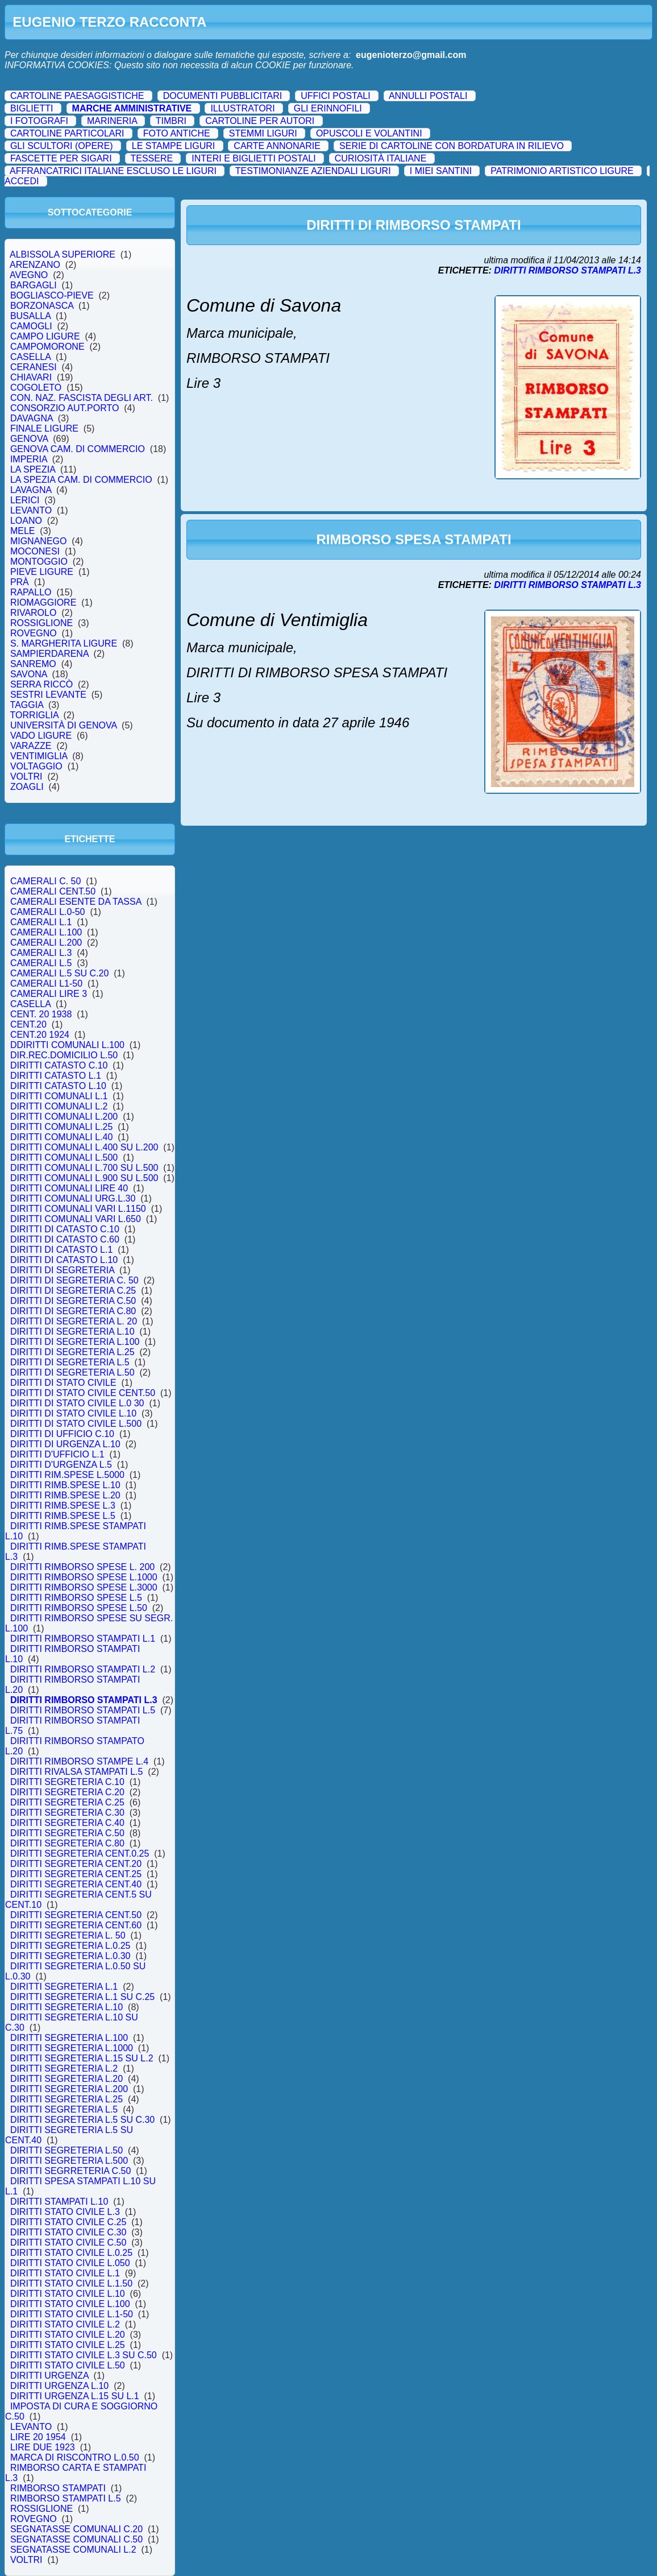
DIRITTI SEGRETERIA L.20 (66, 2079)
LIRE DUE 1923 (42, 2447)
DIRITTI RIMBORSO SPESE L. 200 (82, 1567)
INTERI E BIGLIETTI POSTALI (253, 158)
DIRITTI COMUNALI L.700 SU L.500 (84, 1168)
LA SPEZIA (32, 469)
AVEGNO (29, 275)
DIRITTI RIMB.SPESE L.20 (65, 1495)
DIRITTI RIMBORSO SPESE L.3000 (84, 1587)
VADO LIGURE (41, 735)
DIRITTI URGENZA (49, 2375)
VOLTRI (26, 776)
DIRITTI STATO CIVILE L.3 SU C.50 (83, 2355)
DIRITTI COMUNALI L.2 (59, 1106)
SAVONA (28, 674)
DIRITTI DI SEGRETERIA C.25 (73, 1290)
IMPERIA (28, 459)
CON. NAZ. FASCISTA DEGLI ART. (81, 398)
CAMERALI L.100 (46, 932)
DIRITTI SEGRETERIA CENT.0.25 (79, 1853)
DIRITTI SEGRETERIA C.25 (67, 1802)
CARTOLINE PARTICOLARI (67, 133)
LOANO (26, 520)
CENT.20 (28, 1024)
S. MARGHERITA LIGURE (63, 643)
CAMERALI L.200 (46, 942)
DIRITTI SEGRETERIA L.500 (69, 2160)
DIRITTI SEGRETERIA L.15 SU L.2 (81, 2058)
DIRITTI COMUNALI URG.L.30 (72, 1198)
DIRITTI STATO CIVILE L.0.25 (71, 2253)
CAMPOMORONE (47, 346)
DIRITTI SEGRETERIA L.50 (66, 2150)
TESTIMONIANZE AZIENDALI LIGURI (313, 171)
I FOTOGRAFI (39, 121)
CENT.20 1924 (39, 1034)
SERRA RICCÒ (41, 684)
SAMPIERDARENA (49, 654)
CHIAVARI (31, 377)
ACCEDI (22, 181)
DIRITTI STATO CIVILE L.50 (67, 2365)
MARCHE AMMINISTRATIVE (132, 108)
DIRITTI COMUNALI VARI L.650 (75, 1219)
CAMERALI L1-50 (46, 983)
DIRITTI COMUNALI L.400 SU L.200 (84, 1147)
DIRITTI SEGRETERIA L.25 (66, 2099)
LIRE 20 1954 (38, 2437)
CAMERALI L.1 (41, 922)
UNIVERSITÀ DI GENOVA (63, 725)
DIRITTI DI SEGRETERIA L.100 (74, 1342)
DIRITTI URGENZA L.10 (59, 2386)
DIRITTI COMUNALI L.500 (64, 1157)
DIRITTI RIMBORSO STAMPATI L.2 (82, 1669)
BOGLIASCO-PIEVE (52, 295)
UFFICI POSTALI (335, 96)
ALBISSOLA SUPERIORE (62, 254)
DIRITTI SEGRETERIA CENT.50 (76, 1915)
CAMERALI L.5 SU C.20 (59, 973)
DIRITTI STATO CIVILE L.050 (70, 2263)
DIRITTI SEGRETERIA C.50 (67, 1833)
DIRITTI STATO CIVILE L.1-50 (71, 2314)
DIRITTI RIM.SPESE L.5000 (67, 1475)
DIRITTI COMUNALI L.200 (64, 1116)
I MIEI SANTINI (441, 171)
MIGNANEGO (38, 541)
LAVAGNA (30, 490)
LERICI (24, 500)
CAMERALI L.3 (41, 953)
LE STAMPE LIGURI (173, 146)
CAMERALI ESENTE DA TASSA (75, 901)
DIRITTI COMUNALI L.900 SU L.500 (84, 1178)
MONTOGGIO (39, 561)
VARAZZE (30, 746)
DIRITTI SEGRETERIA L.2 (64, 2068)
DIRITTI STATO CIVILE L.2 (65, 2324)
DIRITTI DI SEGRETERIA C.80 (73, 1311)
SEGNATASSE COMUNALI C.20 (76, 2529)
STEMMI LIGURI (263, 133)
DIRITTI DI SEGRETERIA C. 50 (74, 1280)
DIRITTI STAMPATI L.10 (59, 2201)
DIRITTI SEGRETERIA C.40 (67, 1823)
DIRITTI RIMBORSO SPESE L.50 (78, 1608)
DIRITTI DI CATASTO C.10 (64, 1229)
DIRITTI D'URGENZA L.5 (61, 1464)
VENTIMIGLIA (38, 756)
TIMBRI (171, 121)
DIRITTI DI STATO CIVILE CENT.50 (82, 1393)
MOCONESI (35, 551)
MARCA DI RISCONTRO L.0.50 (74, 2457)
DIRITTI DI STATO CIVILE (63, 1383)
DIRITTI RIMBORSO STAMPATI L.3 (83, 1700)
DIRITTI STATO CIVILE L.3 (65, 2212)
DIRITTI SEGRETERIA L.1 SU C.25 (82, 1997)
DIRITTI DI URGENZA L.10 (65, 1444)
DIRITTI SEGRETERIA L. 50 (68, 1935)
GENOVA (29, 439)
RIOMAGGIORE (43, 602)
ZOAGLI (26, 787)
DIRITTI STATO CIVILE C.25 (68, 2222)
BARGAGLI (33, 285)
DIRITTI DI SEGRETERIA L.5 (70, 1362)
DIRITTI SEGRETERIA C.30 (67, 1812)
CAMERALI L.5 (41, 963)
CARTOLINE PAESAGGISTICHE (77, 96)
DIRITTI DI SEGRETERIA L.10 (72, 1331)
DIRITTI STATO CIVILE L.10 (67, 2293)
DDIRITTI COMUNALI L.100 (67, 1045)
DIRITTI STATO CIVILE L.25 (67, 2345)
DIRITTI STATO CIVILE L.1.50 (71, 2283)
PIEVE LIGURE (41, 572)
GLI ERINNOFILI (328, 108)
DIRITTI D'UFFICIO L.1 (57, 1454)
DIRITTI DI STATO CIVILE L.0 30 (77, 1403)
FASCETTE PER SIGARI (61, 158)
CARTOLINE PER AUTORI (259, 121)
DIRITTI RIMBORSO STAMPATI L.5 (82, 1710)
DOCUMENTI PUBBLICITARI (222, 96)
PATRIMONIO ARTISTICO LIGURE (562, 171)
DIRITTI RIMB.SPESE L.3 (62, 1505)
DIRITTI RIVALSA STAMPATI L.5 (76, 1771)
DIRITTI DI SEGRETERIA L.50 (72, 1372)
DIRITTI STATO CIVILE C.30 (68, 2232)
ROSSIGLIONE (41, 623)
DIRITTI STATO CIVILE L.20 (67, 2334)
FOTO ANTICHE (176, 133)
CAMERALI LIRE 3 (48, 994)
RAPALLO (30, 592)
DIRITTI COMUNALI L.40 (61, 1137)
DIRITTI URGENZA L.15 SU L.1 (74, 2396)
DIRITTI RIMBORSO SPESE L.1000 (84, 1577)
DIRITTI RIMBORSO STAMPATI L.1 (82, 1638)
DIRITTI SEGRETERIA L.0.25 (70, 1945)
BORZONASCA (41, 305)
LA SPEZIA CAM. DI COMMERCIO (81, 479)
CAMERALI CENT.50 (53, 891)
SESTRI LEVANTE (48, 694)
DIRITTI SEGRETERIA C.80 (67, 1843)
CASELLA (30, 357)
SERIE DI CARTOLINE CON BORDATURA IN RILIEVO (451, 146)
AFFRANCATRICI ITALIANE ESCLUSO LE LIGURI (113, 171)
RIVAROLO (33, 613)
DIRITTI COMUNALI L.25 (61, 1127)
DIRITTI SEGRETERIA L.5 (64, 2109)
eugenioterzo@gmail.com (411, 55)
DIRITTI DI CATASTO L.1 (61, 1249)
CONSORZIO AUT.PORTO (64, 408)
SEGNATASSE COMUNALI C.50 (76, 2539)
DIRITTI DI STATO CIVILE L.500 (76, 1423)
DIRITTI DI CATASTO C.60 (64, 1239)
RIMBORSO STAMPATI (58, 2488)
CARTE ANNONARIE (277, 146)
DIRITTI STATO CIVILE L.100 (70, 2304)
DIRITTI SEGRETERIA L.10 (66, 2007)
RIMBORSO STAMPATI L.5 (65, 2498)
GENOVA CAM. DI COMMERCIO (77, 449)
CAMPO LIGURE (45, 336)
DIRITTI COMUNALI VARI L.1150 (78, 1209)
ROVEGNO (33, 633)
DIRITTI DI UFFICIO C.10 (62, 1434)
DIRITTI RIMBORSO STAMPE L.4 (79, 1761)
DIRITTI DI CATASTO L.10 (64, 1260)
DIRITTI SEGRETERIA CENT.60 (76, 1925)
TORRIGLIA (34, 715)
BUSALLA (30, 316)
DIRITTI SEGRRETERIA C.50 (70, 2171)
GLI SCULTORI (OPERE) (61, 146)
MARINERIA (112, 121)
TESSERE (151, 158)
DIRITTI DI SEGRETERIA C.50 (73, 1301)
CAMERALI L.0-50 (47, 912)
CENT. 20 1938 (41, 1014)
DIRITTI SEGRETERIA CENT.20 (76, 1864)
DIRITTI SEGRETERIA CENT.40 (76, 1884)
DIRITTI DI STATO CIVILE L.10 (73, 1413)
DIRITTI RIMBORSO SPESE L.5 (76, 1597)
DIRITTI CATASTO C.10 (59, 1065)
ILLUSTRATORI (242, 108)
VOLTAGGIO (36, 766)
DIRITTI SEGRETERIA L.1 (64, 1986)
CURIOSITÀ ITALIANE (381, 158)
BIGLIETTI (31, 108)
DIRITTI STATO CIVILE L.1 (65, 2273)
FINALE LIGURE (44, 428)
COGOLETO (35, 387)
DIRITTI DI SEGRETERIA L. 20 (73, 1321)
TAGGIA (26, 705)
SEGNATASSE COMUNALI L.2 (73, 2549)
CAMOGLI (31, 326)
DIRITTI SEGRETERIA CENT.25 (76, 1874)
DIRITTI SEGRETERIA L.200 (69, 2089)
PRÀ (19, 582)
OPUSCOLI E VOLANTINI (369, 133)
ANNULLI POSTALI (428, 96)
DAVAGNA (31, 418)
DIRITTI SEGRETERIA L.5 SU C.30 (82, 2119)
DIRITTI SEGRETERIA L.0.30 (70, 1956)
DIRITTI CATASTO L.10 (58, 1086)
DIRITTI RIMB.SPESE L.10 (65, 1485)
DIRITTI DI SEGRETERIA (62, 1270)
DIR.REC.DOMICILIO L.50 (64, 1055)
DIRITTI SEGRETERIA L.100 (69, 2038)
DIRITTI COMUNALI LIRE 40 (69, 1188)
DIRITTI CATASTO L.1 (55, 1075)
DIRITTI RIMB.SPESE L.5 (62, 1516)
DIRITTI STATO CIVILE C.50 (68, 2242)
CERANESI (33, 367)
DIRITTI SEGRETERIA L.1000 (71, 2048)
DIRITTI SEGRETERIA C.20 (67, 1792)
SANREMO (33, 664)
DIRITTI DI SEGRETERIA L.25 (72, 1352)
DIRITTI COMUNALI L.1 (59, 1096)
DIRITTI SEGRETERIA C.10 (67, 1782)
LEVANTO (31, 510)
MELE (22, 531)
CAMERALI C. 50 (45, 881)
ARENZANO (35, 265)
